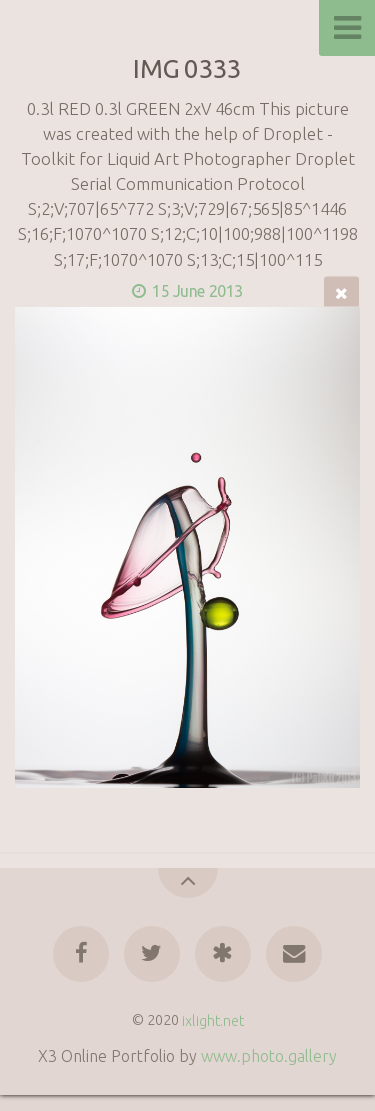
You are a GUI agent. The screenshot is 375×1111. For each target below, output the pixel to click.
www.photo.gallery (269, 1056)
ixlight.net (213, 1020)
